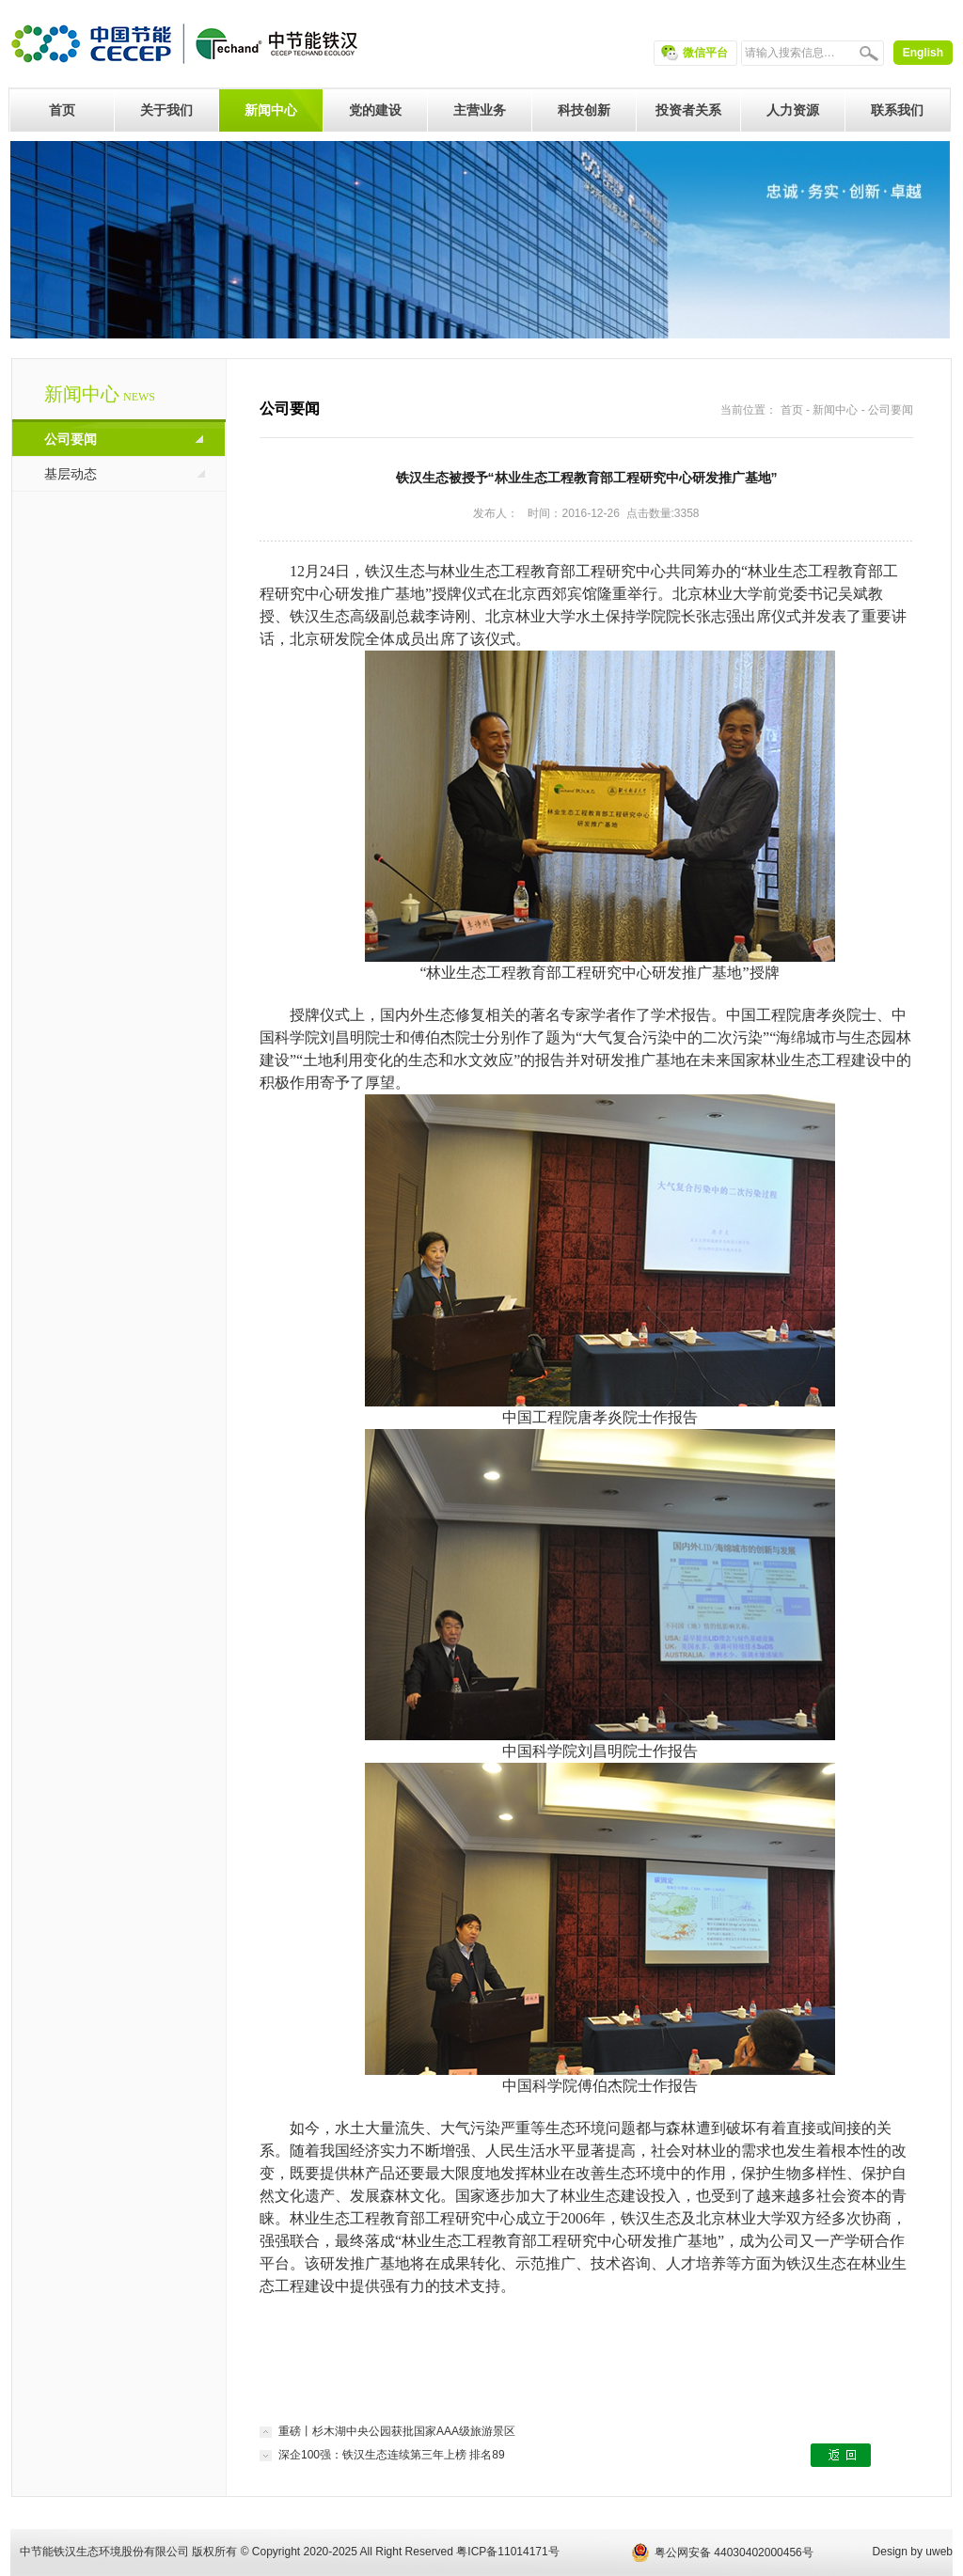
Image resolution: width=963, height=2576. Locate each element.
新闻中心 (835, 409)
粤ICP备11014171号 (507, 2551)
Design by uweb (913, 2551)
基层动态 (70, 473)
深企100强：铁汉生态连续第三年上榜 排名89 (391, 2454)
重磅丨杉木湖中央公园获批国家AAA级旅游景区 (396, 2431)
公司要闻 (70, 439)
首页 (792, 409)
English (923, 52)
